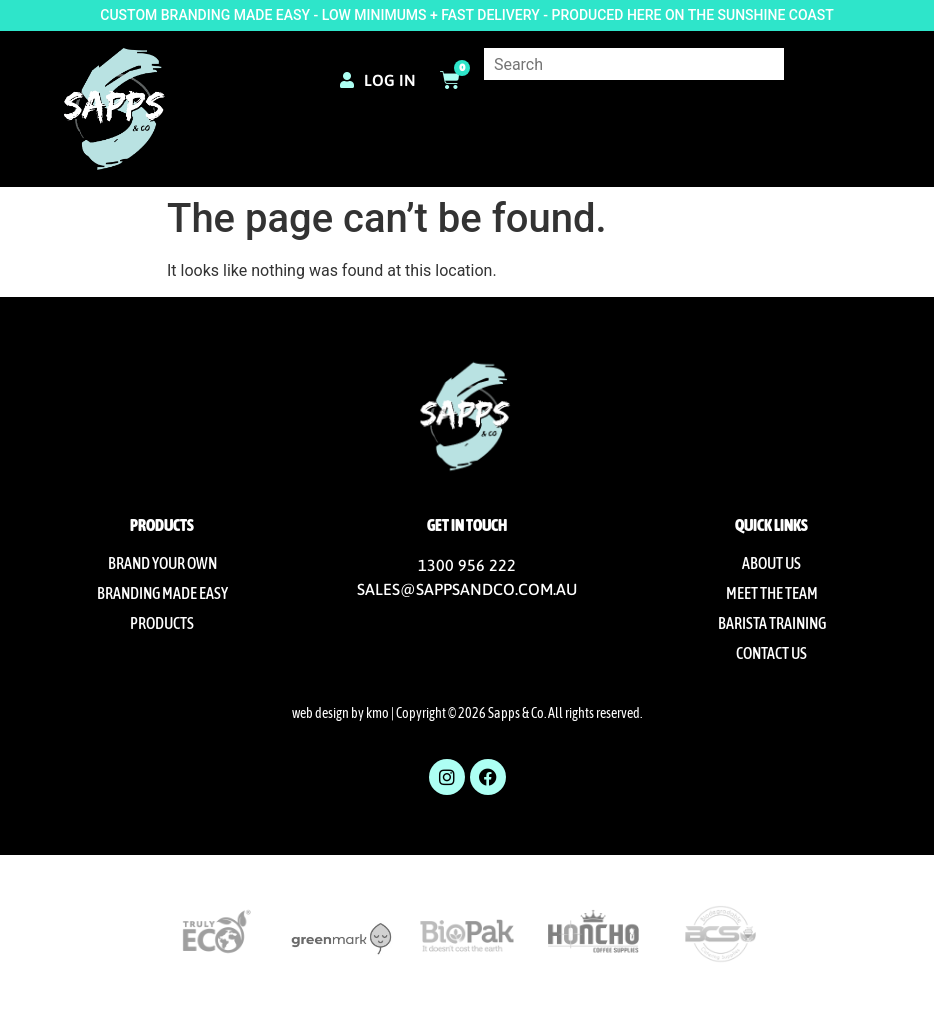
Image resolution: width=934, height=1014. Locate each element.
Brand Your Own (162, 563)
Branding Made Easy (162, 593)
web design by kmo (340, 713)
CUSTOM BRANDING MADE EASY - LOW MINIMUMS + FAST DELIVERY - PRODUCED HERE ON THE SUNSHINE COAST (466, 15)
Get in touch (467, 525)
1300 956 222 (467, 565)
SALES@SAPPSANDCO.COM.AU (467, 589)
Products (162, 623)
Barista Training (772, 623)
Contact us (771, 653)
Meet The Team (772, 593)
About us (771, 563)
